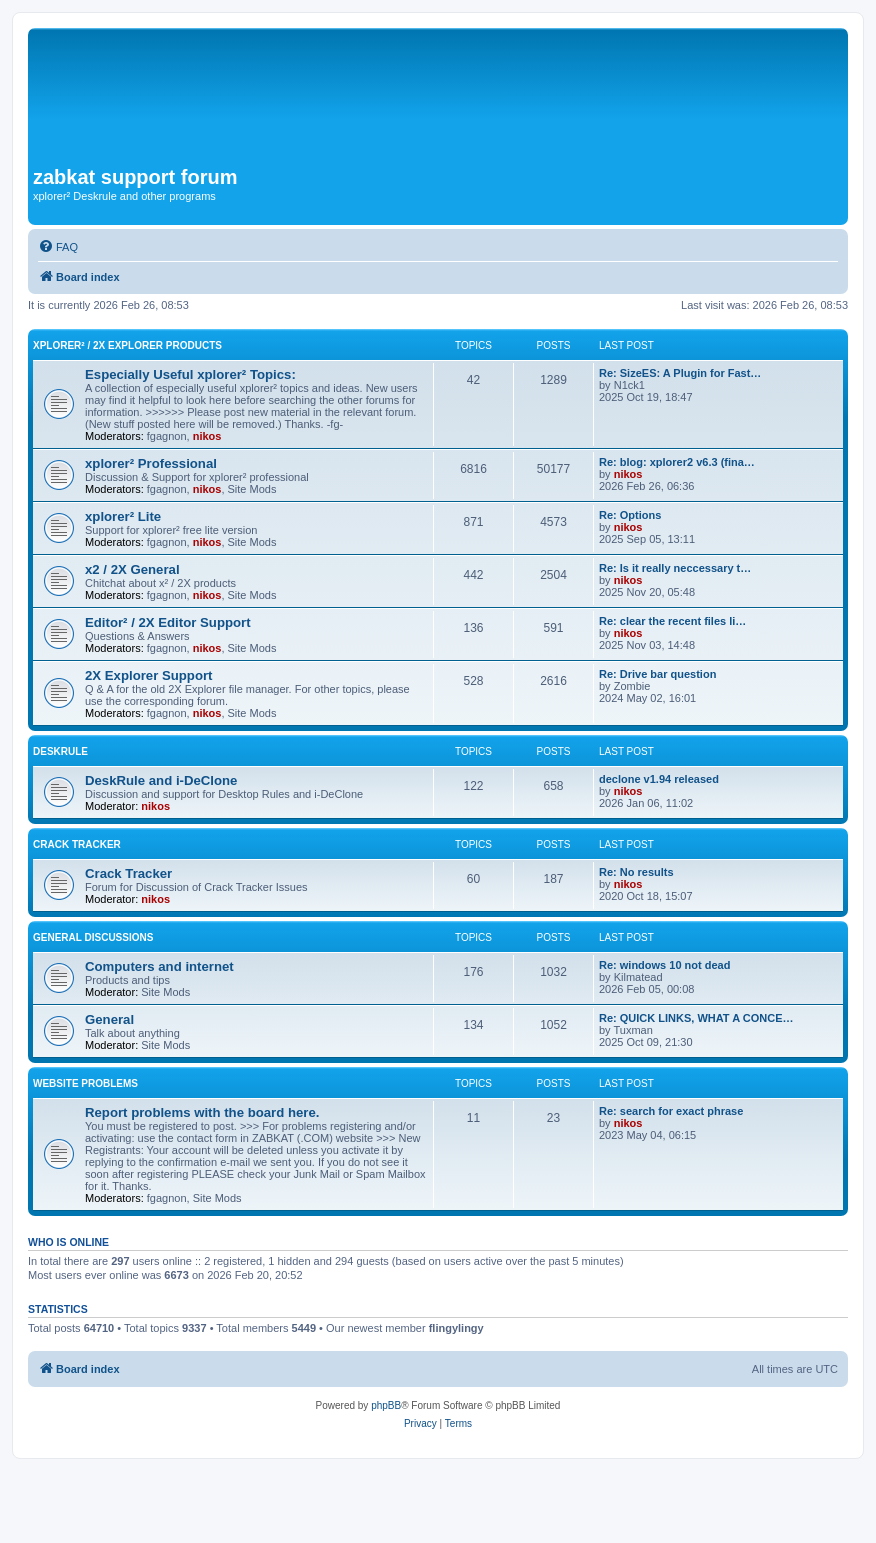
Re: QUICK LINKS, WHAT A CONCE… (696, 1018)
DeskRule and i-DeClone (161, 780)
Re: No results (636, 872)
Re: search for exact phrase (671, 1111)
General (109, 1019)
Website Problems (85, 1083)
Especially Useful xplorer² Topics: (190, 374)
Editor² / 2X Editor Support (168, 622)
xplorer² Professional (151, 463)
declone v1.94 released (659, 779)
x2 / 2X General (132, 569)
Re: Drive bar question (657, 674)
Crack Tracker (77, 844)
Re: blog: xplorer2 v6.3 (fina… (677, 462)
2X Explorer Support (149, 675)
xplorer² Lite (123, 516)
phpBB (386, 1405)
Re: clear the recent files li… (672, 621)
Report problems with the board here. (202, 1112)
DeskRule (60, 751)
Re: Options (630, 515)
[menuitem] (58, 247)
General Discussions (93, 937)
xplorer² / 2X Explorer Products (127, 345)
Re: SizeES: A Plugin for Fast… (680, 373)
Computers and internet (159, 966)
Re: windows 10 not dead (664, 965)
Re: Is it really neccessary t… (675, 568)
